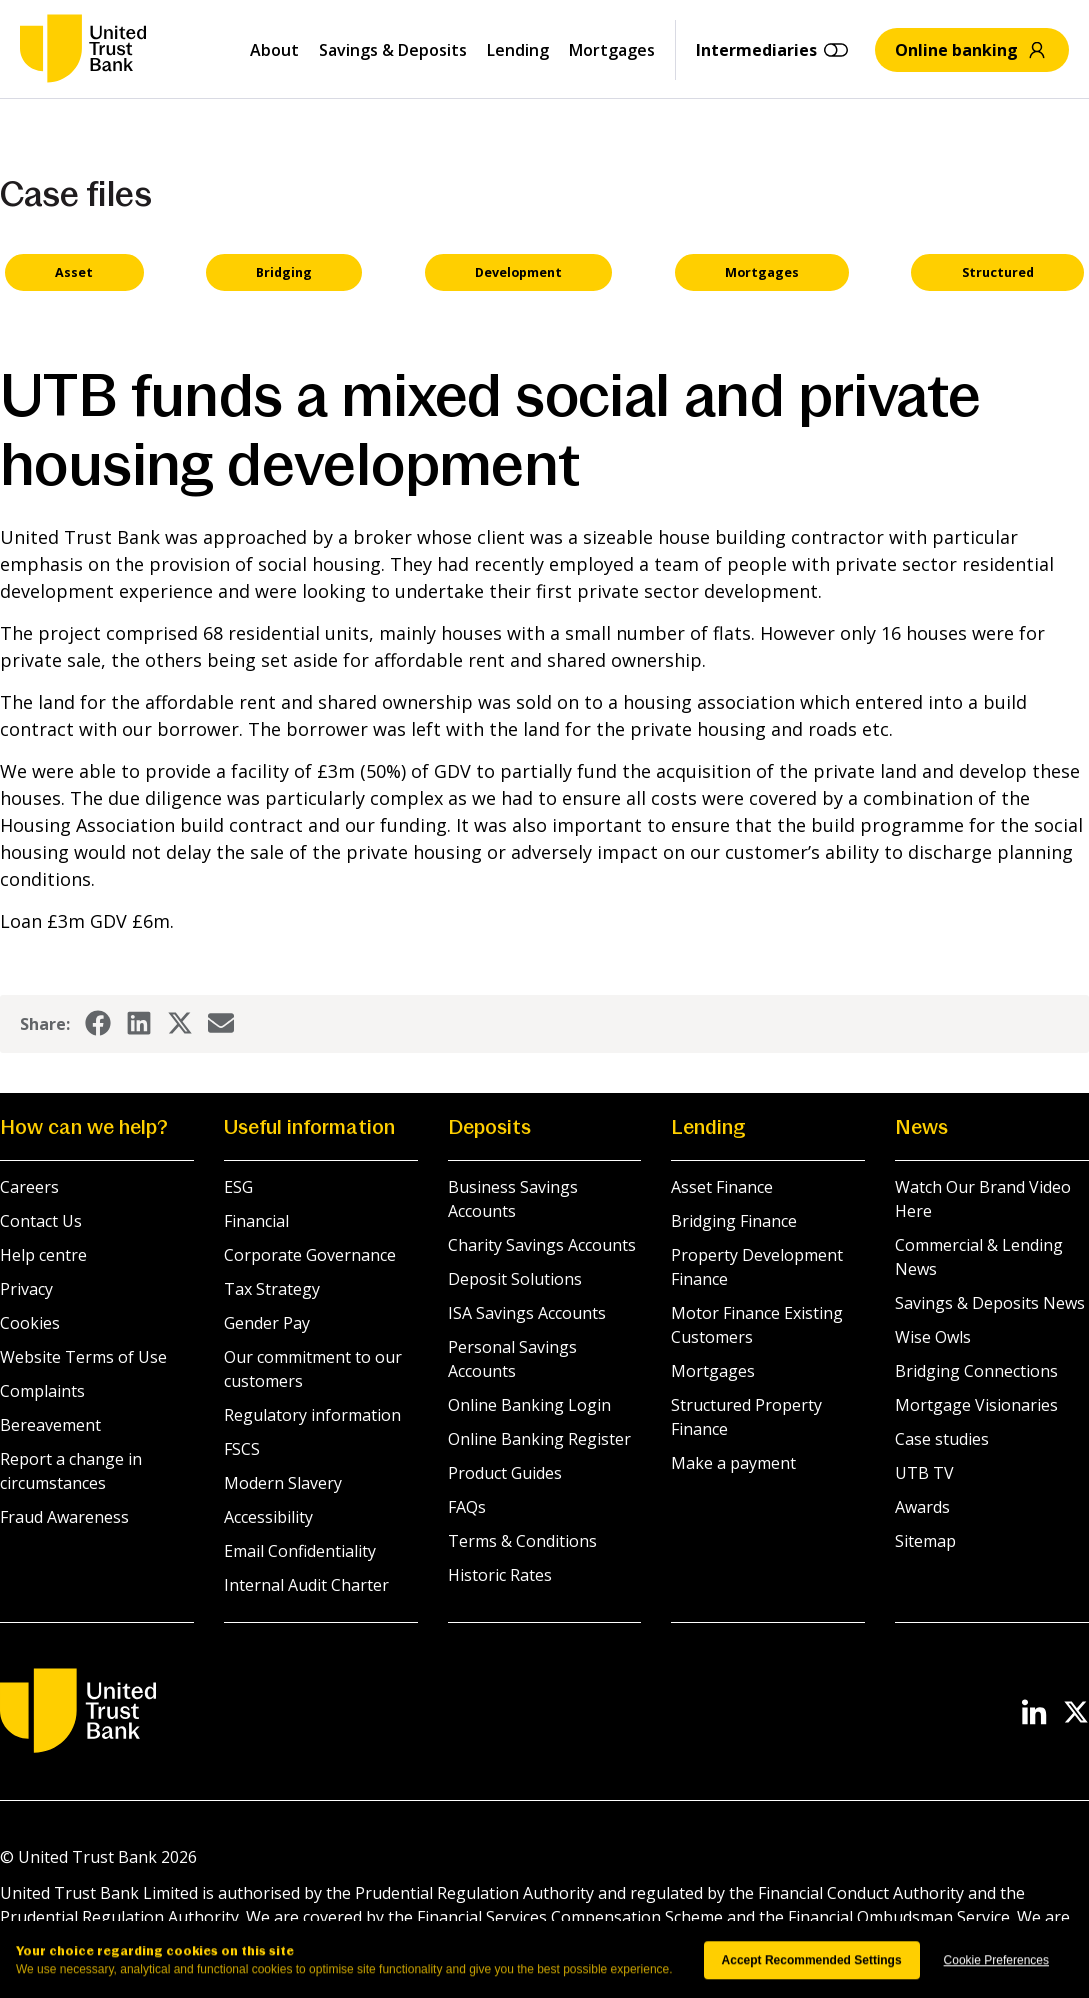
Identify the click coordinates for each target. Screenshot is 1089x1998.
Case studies (942, 1439)
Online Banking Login (529, 1405)
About (274, 50)
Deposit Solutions (515, 1279)
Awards (922, 1507)
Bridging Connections (976, 1371)
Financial (256, 1221)
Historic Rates (500, 1575)
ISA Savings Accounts (527, 1313)
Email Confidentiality (300, 1551)
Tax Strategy (272, 1289)
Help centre (43, 1255)
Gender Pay (267, 1323)
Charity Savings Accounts (542, 1245)
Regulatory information (312, 1415)
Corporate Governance (310, 1255)
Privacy (26, 1289)
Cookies (30, 1323)
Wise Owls (933, 1337)
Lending (518, 50)
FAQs (467, 1507)
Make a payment (733, 1463)
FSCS (242, 1449)
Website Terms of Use (83, 1357)
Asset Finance (722, 1187)
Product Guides (505, 1473)
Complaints (42, 1391)
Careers (29, 1187)
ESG (238, 1187)
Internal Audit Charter (306, 1585)
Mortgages (612, 50)
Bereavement (50, 1425)
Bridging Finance (734, 1221)
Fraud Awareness (64, 1517)
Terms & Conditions (522, 1541)
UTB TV (924, 1473)
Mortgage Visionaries (976, 1405)
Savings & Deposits (393, 50)
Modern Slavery (283, 1483)
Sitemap (925, 1541)
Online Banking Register (539, 1439)
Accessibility (268, 1517)
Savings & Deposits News (990, 1303)
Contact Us (41, 1221)
